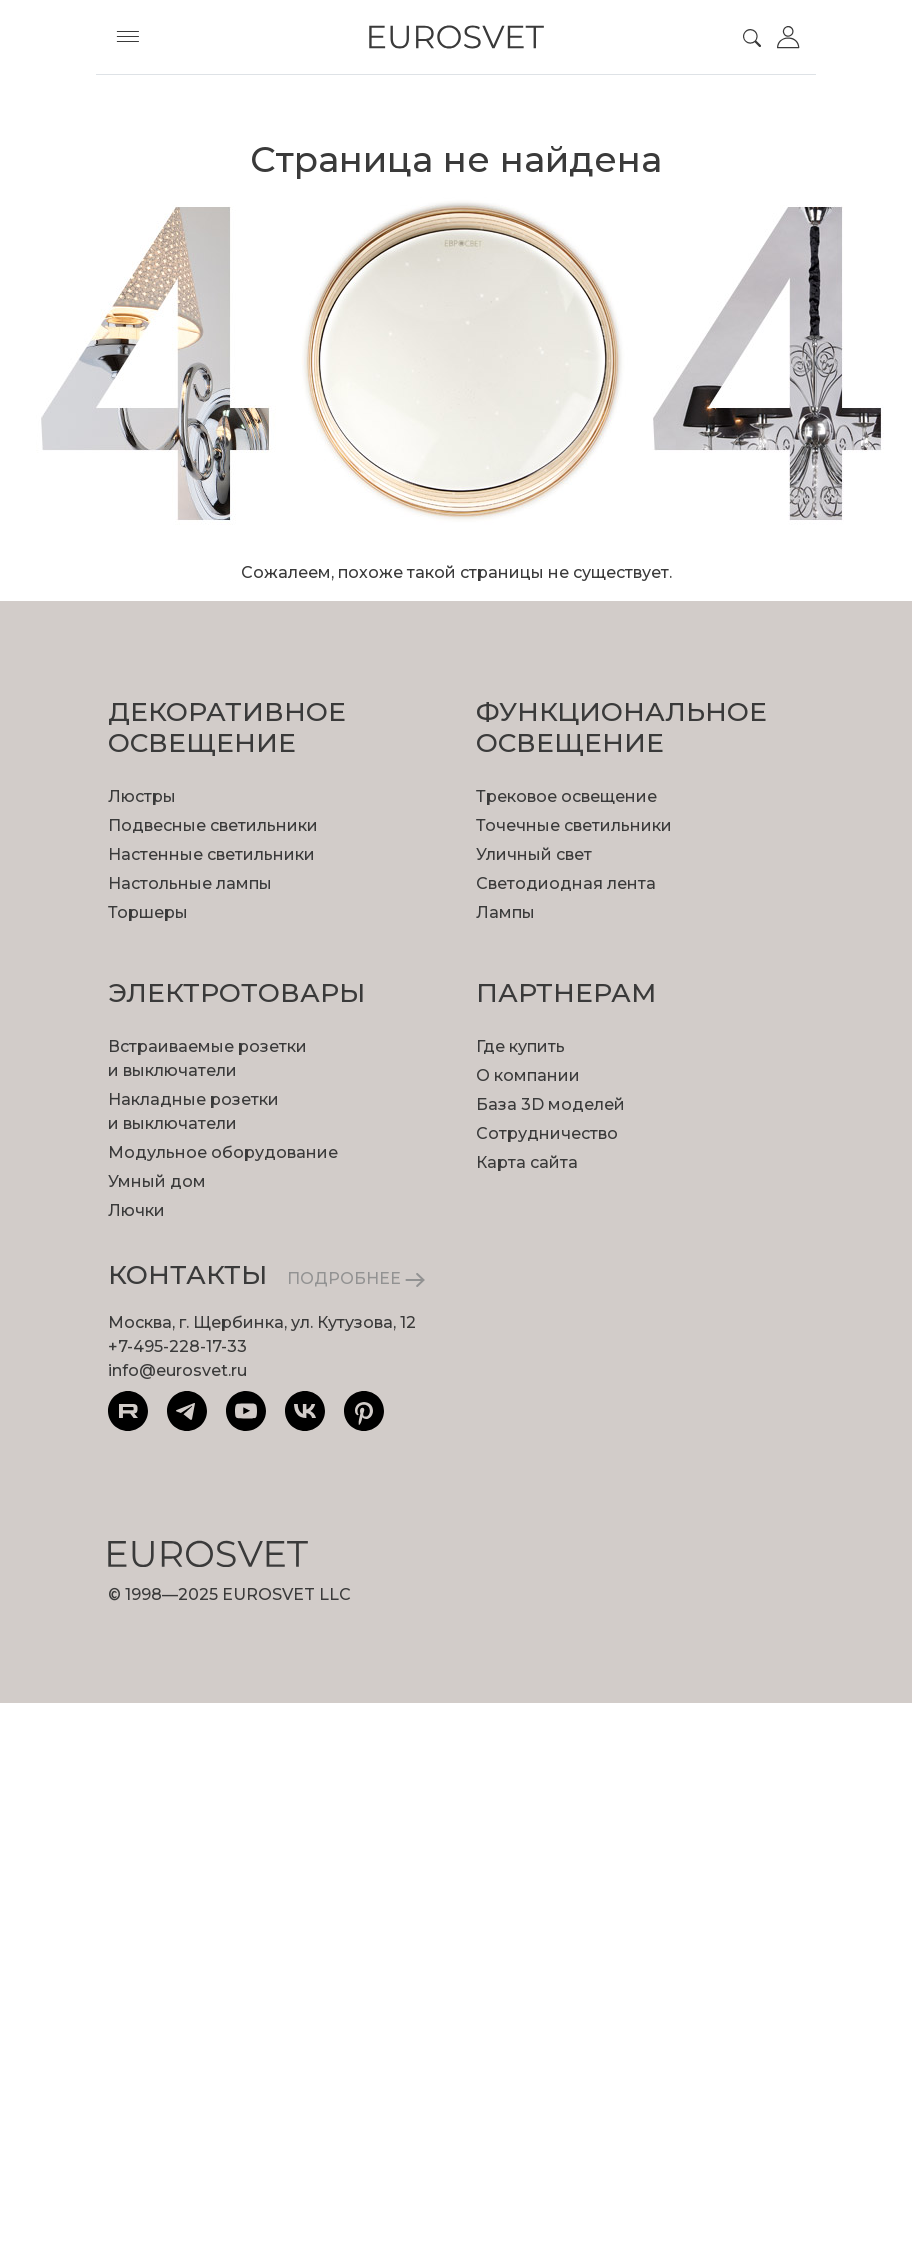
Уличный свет (534, 854)
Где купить (520, 1046)
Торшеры (148, 912)
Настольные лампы (190, 883)
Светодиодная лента (566, 883)
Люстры (142, 796)
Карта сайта (527, 1162)
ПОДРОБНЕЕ (356, 1278)
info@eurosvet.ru (177, 1370)
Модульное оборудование (223, 1152)
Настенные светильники (211, 854)
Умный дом (157, 1181)
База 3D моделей (550, 1104)
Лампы (505, 912)
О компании (528, 1075)
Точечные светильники (574, 825)
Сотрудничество (547, 1133)
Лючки (136, 1210)
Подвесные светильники (213, 825)
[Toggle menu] (128, 37)
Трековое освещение (566, 796)
